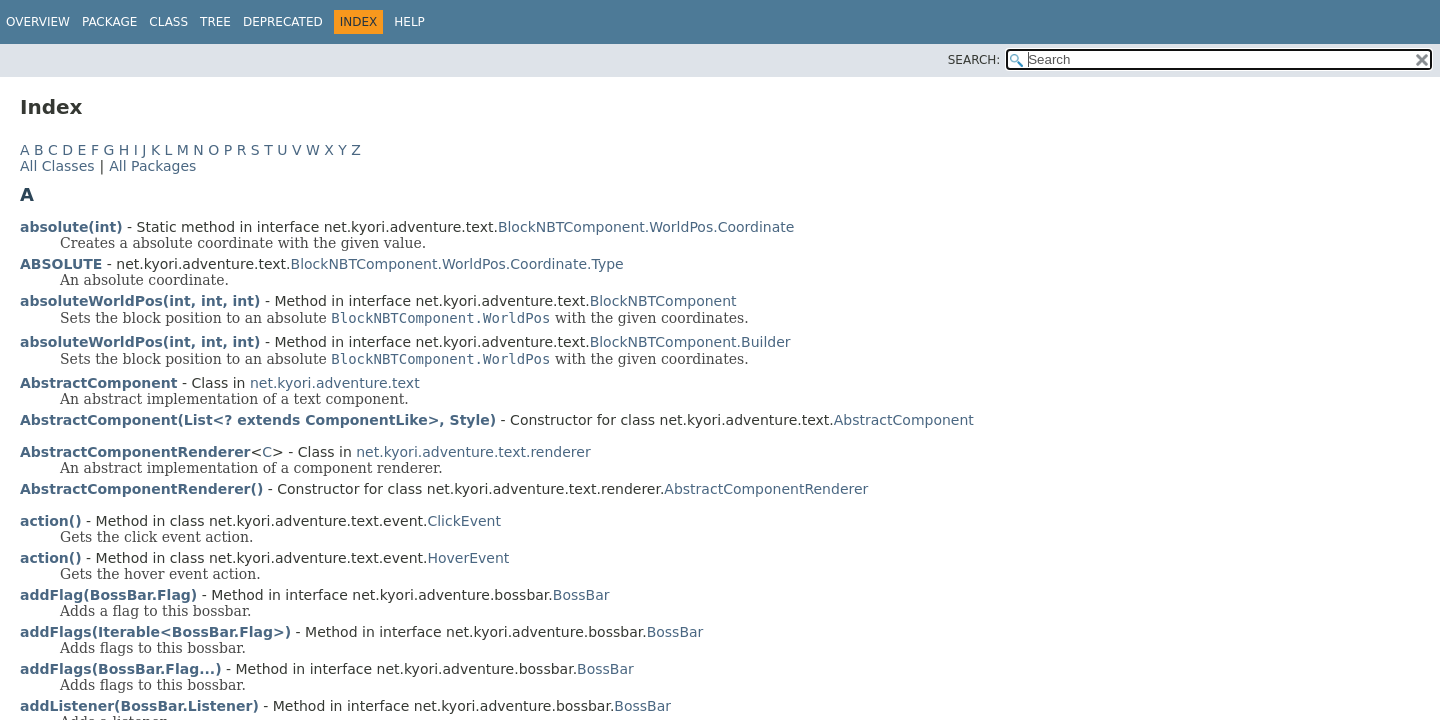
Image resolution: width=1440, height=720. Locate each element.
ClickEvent (463, 521)
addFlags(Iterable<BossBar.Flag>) (155, 632)
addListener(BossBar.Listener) (139, 706)
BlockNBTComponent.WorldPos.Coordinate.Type (457, 264)
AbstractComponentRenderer (766, 489)
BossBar (581, 595)
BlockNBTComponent (663, 301)
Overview (38, 22)
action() (51, 521)
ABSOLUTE (61, 264)
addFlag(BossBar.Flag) (108, 595)
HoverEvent (468, 558)
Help (409, 22)
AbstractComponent (904, 420)
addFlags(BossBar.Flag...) (121, 669)
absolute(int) (71, 227)
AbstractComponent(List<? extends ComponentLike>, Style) (258, 420)
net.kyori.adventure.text (335, 383)
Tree (215, 22)
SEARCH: (974, 60)
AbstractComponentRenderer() (141, 489)
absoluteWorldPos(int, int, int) (140, 301)
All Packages (152, 166)
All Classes (57, 166)
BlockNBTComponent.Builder (690, 342)
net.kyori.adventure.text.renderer (473, 452)
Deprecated (283, 22)
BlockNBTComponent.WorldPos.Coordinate (646, 227)
